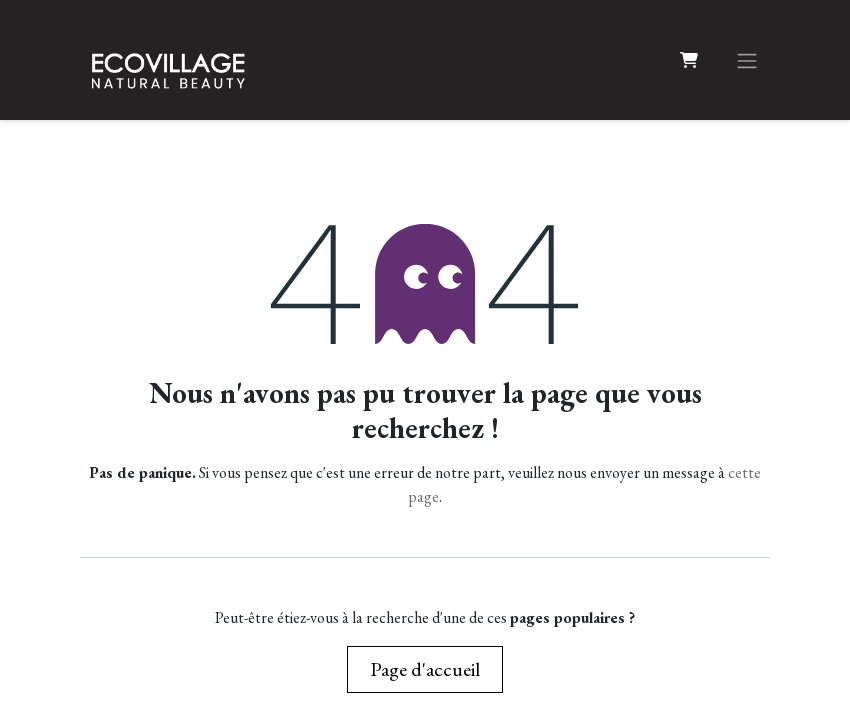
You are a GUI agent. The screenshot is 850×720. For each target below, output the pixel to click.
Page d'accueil (425, 669)
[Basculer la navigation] (747, 60)
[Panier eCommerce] (689, 60)
